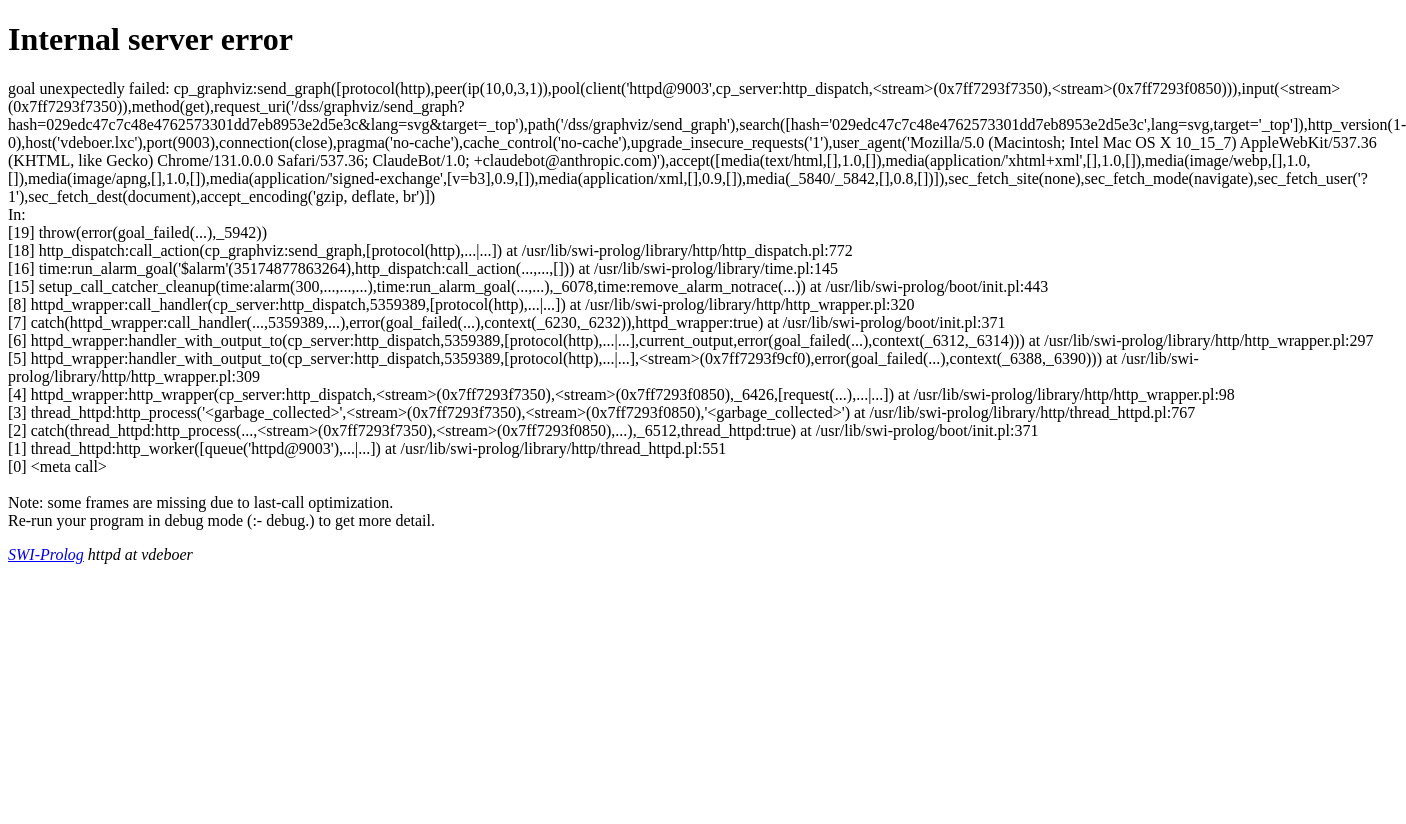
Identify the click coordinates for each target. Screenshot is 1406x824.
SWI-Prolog (46, 554)
